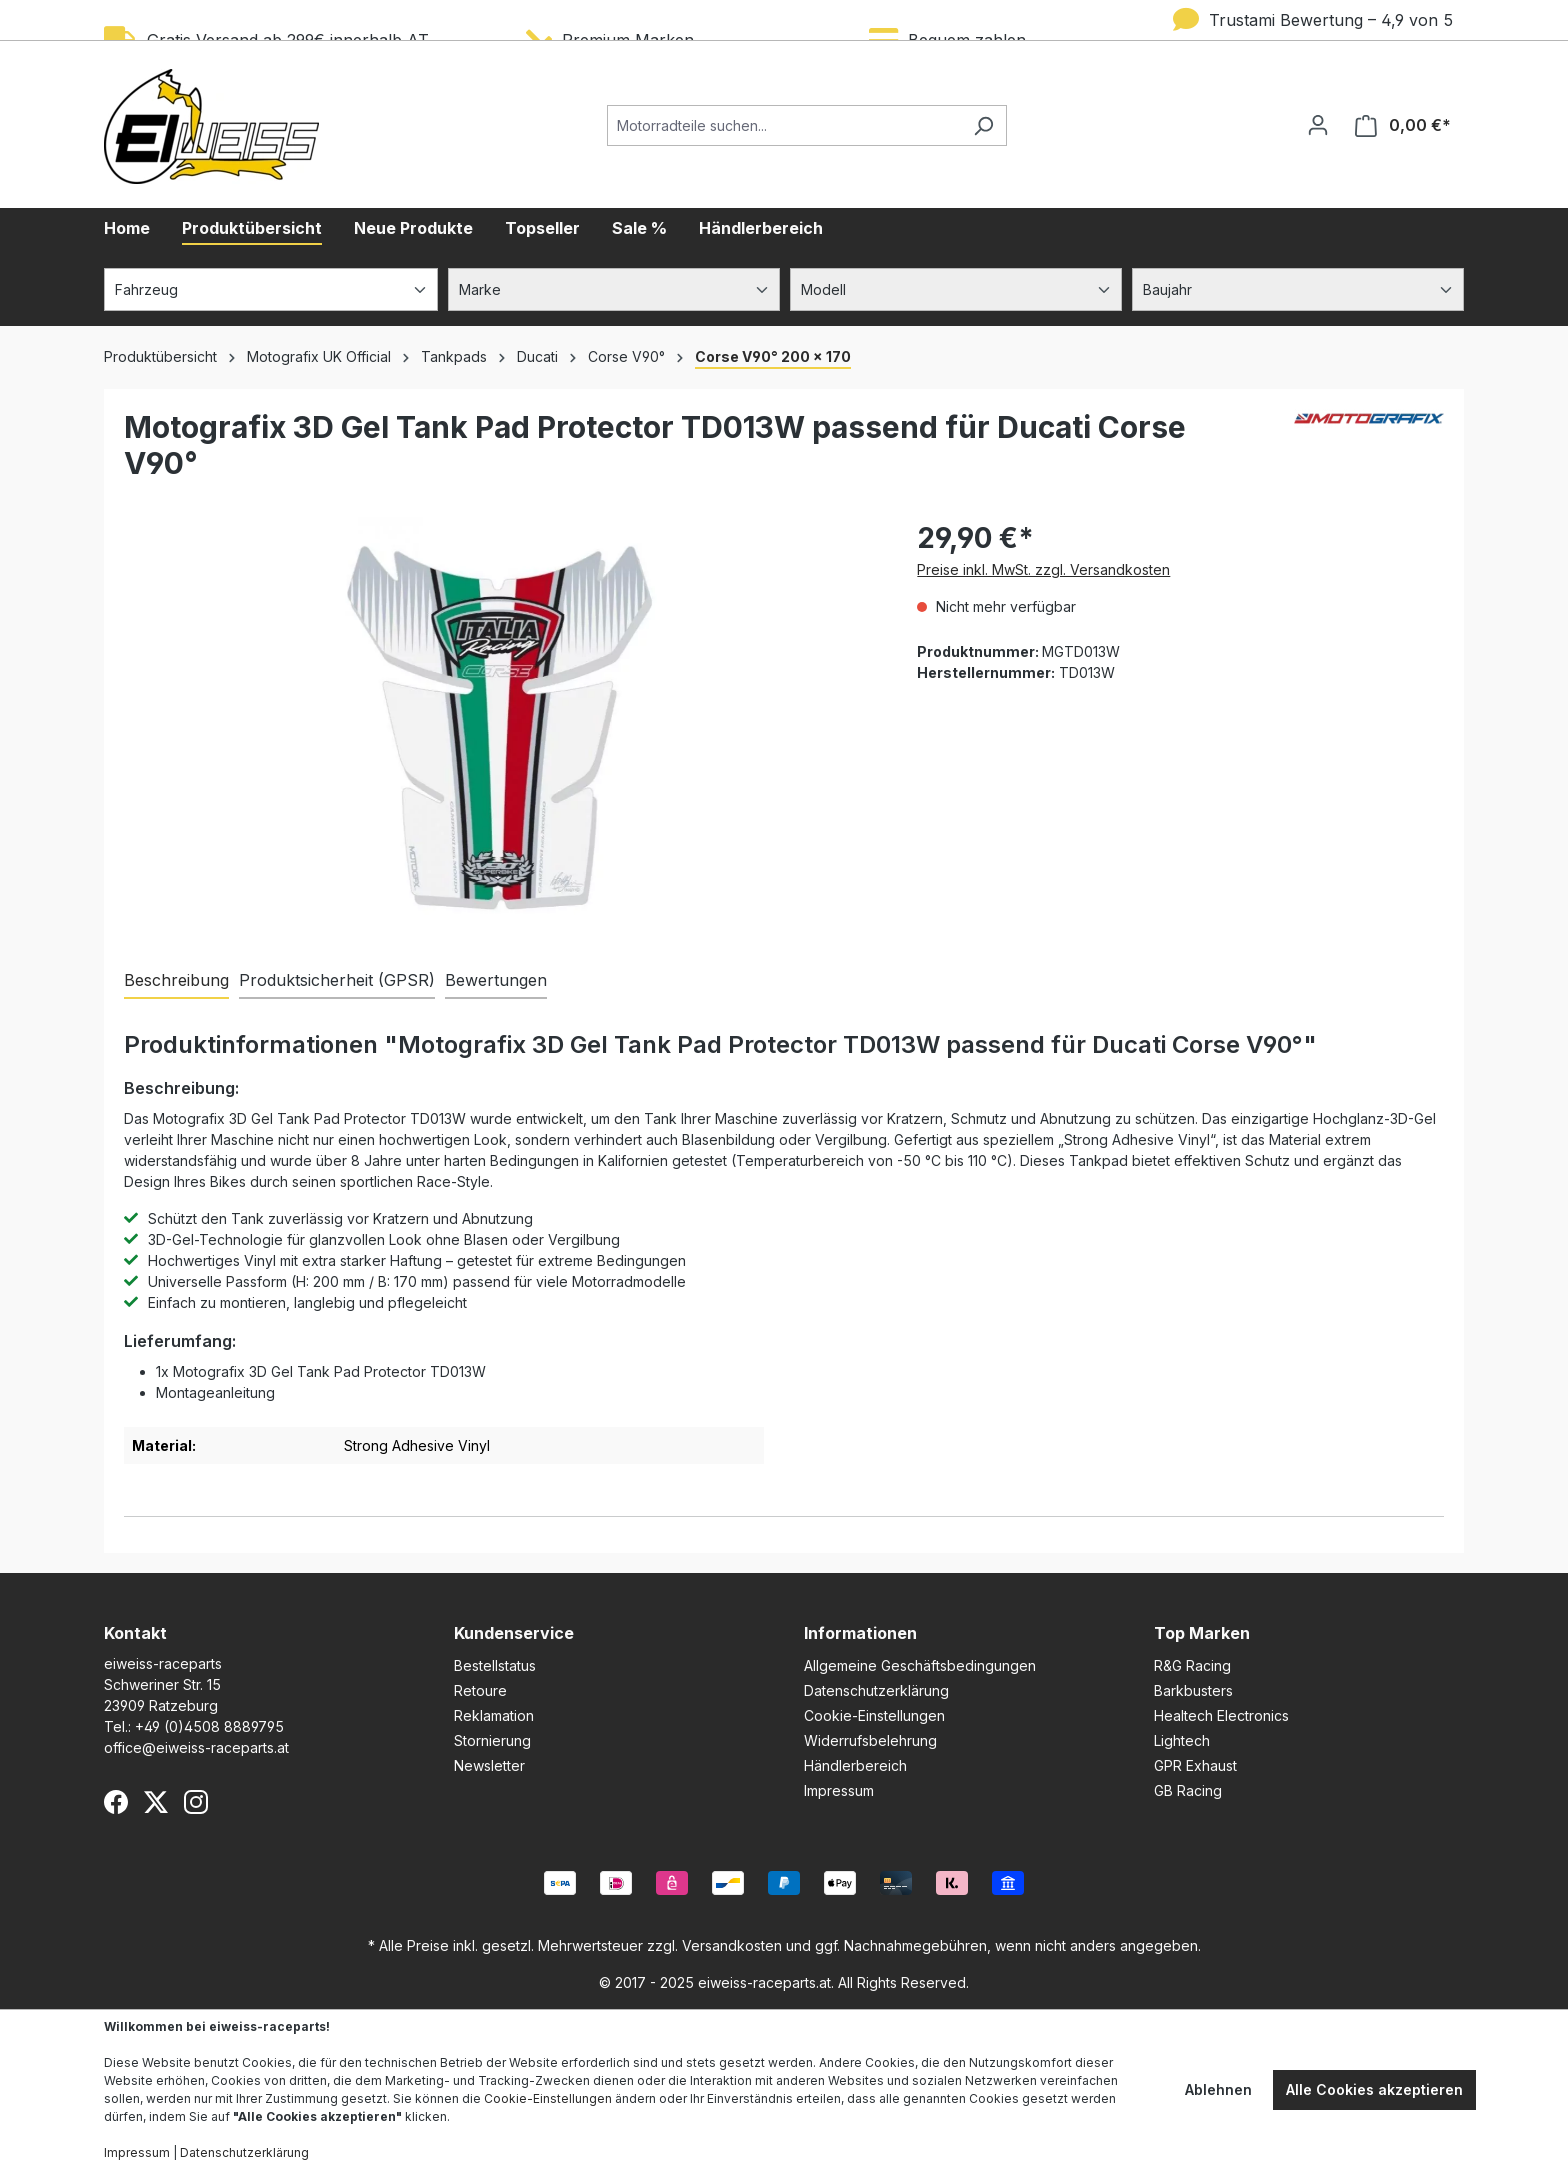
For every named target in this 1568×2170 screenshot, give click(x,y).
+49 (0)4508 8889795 (209, 1726)
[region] (500, 732)
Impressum (839, 1790)
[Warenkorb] (1403, 125)
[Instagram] (196, 1802)
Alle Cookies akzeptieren (1374, 2089)
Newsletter (489, 1765)
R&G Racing (1192, 1665)
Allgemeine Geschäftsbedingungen (920, 1665)
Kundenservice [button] (514, 1633)
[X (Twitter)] (156, 1802)
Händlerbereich (855, 1765)
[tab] (176, 981)
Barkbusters (1193, 1690)
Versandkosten (732, 1945)
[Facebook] (116, 1802)
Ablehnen (1218, 2089)
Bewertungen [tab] (496, 980)
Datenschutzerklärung (876, 1690)
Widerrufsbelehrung (870, 1740)
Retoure (480, 1690)
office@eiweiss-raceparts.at (196, 1747)
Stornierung (492, 1740)
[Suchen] (983, 125)
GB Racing (1188, 1790)
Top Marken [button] (1202, 1633)
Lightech (1182, 1740)
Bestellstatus (495, 1665)
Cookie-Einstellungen (874, 1715)
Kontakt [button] (135, 1633)
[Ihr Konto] (1318, 125)
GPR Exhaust (1195, 1765)
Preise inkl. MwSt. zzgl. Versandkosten (1043, 569)
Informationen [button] (860, 1633)
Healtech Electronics (1221, 1715)
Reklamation (494, 1715)
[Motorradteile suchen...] (784, 125)
